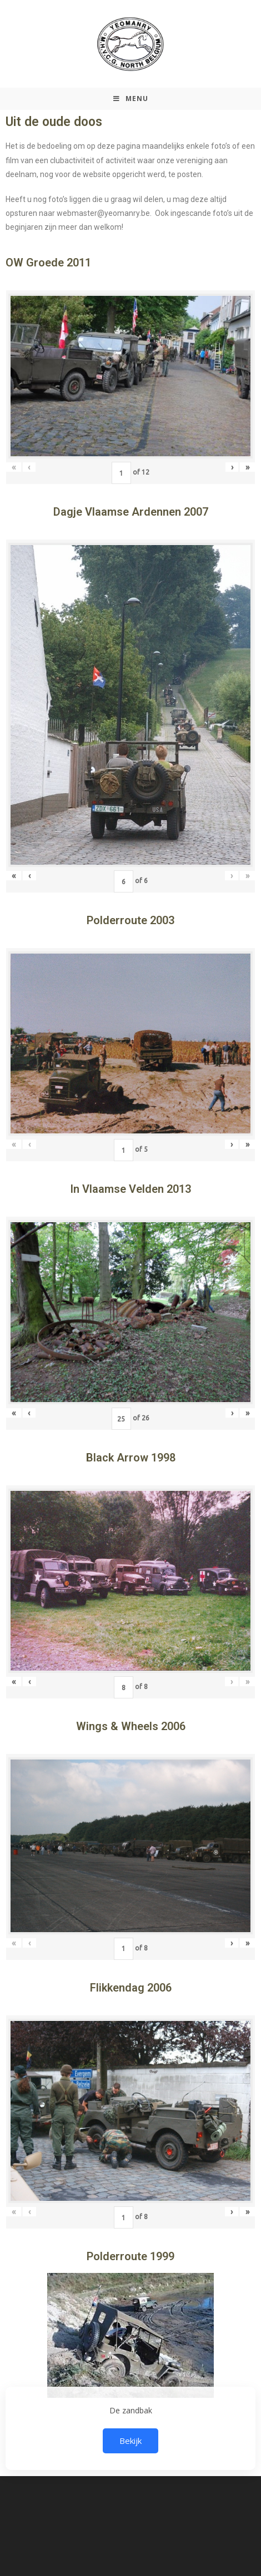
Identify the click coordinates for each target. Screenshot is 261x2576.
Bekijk (130, 2440)
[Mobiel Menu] (130, 99)
